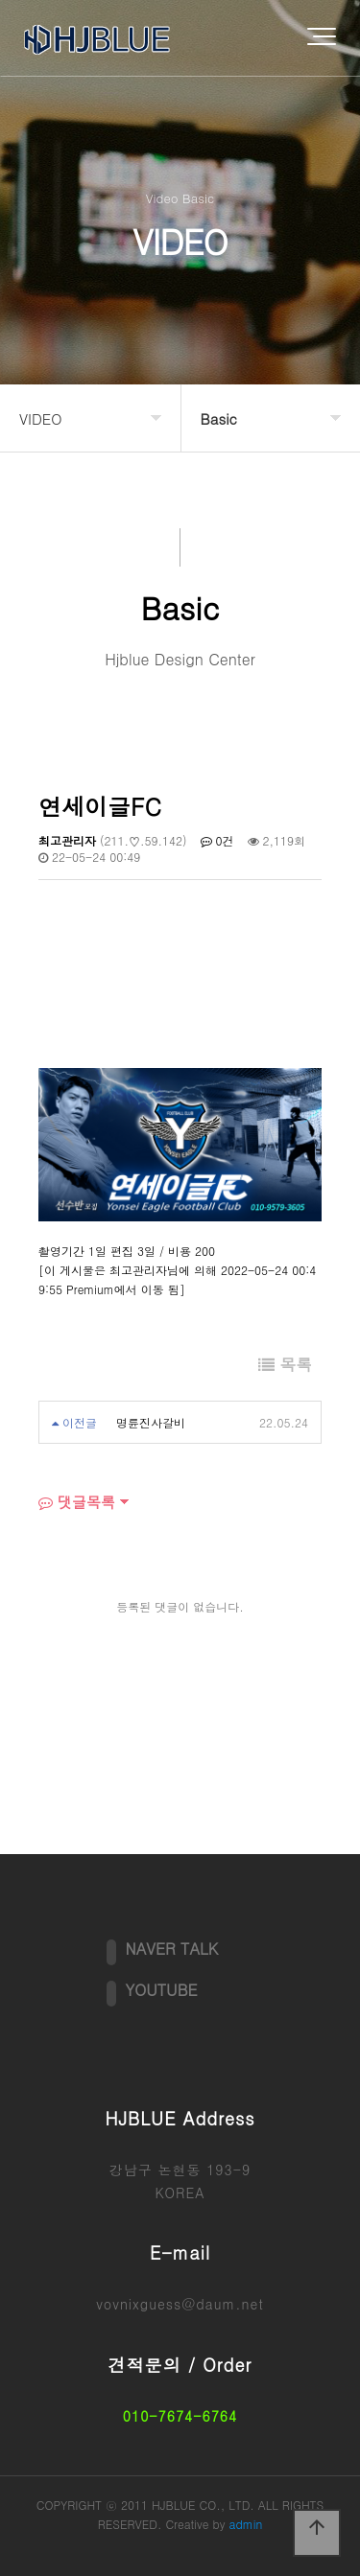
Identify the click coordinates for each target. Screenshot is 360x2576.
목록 (285, 1364)
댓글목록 (76, 1502)
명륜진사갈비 (150, 1422)
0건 (217, 840)
